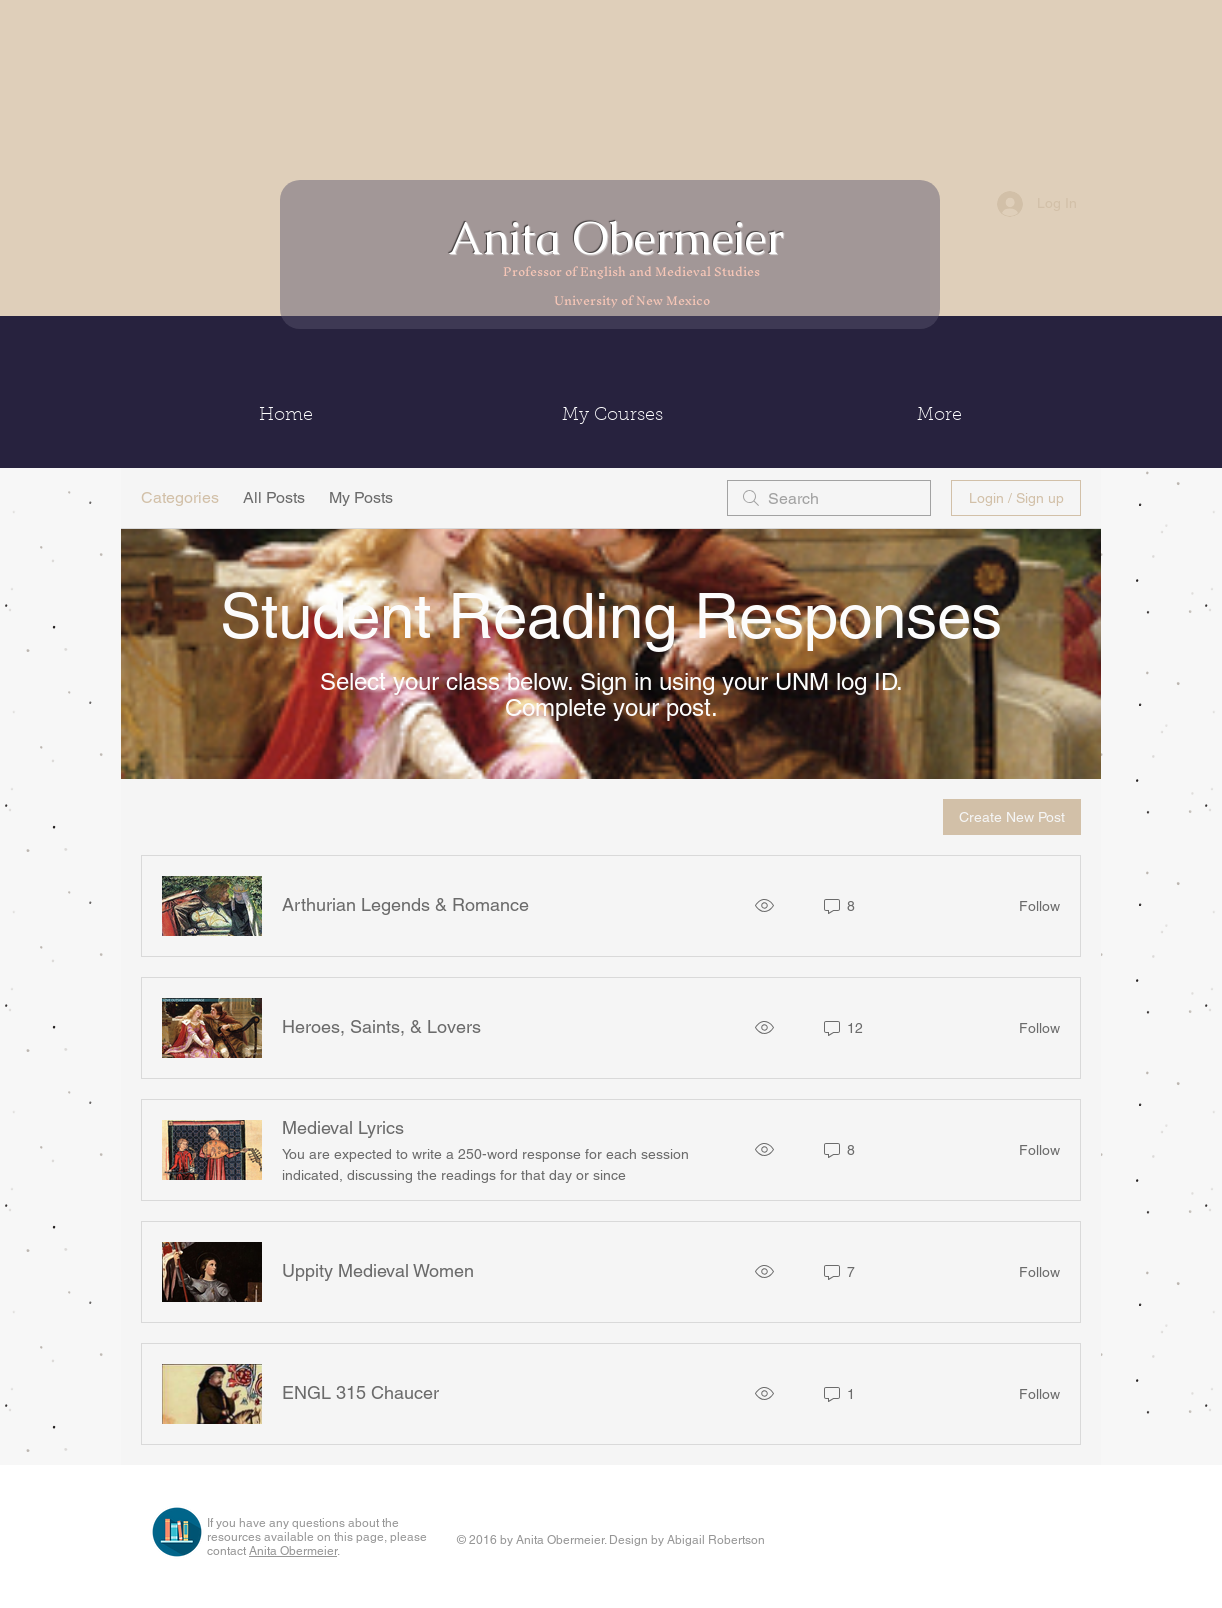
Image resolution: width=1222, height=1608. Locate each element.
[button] (612, 416)
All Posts (274, 497)
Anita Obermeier (622, 238)
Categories (180, 497)
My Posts (361, 497)
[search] (829, 498)
